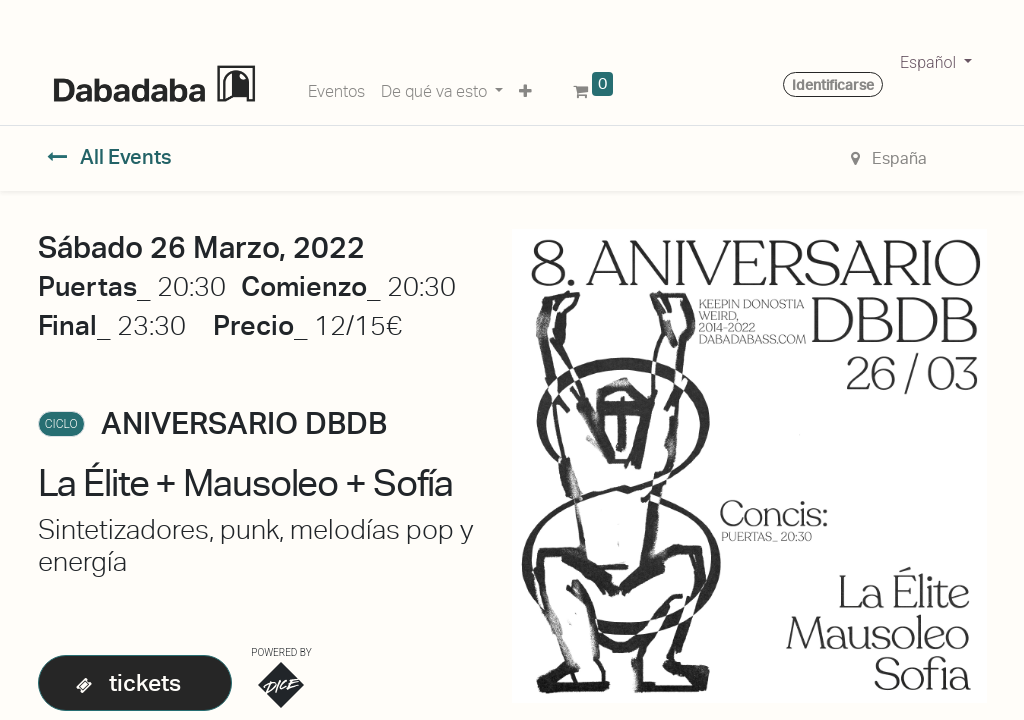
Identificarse (833, 85)
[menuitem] (336, 88)
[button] (525, 88)
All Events (109, 157)
